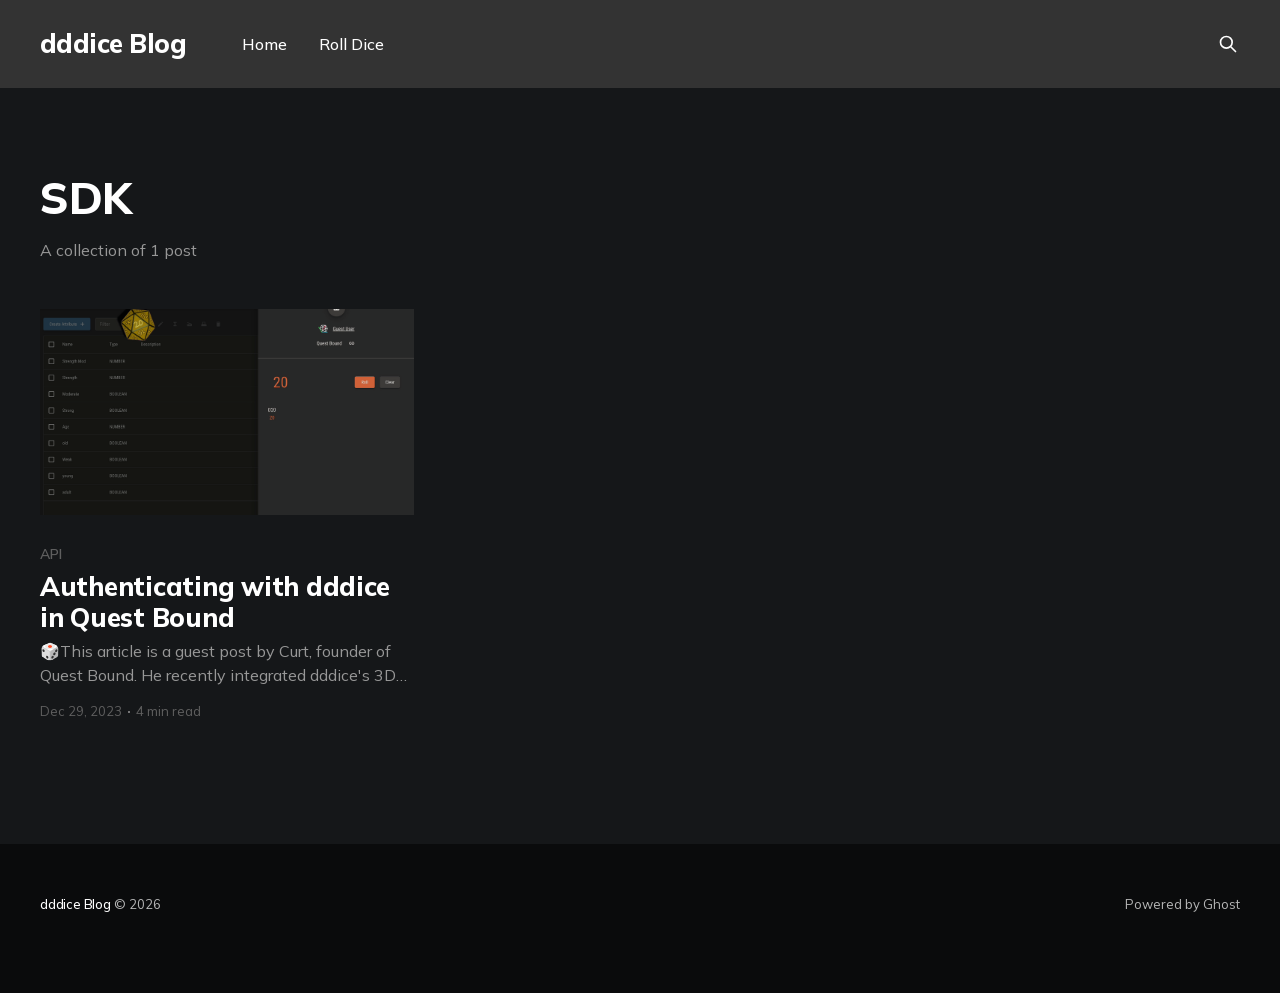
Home (264, 44)
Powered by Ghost (1182, 904)
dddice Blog (113, 44)
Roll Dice (351, 44)
